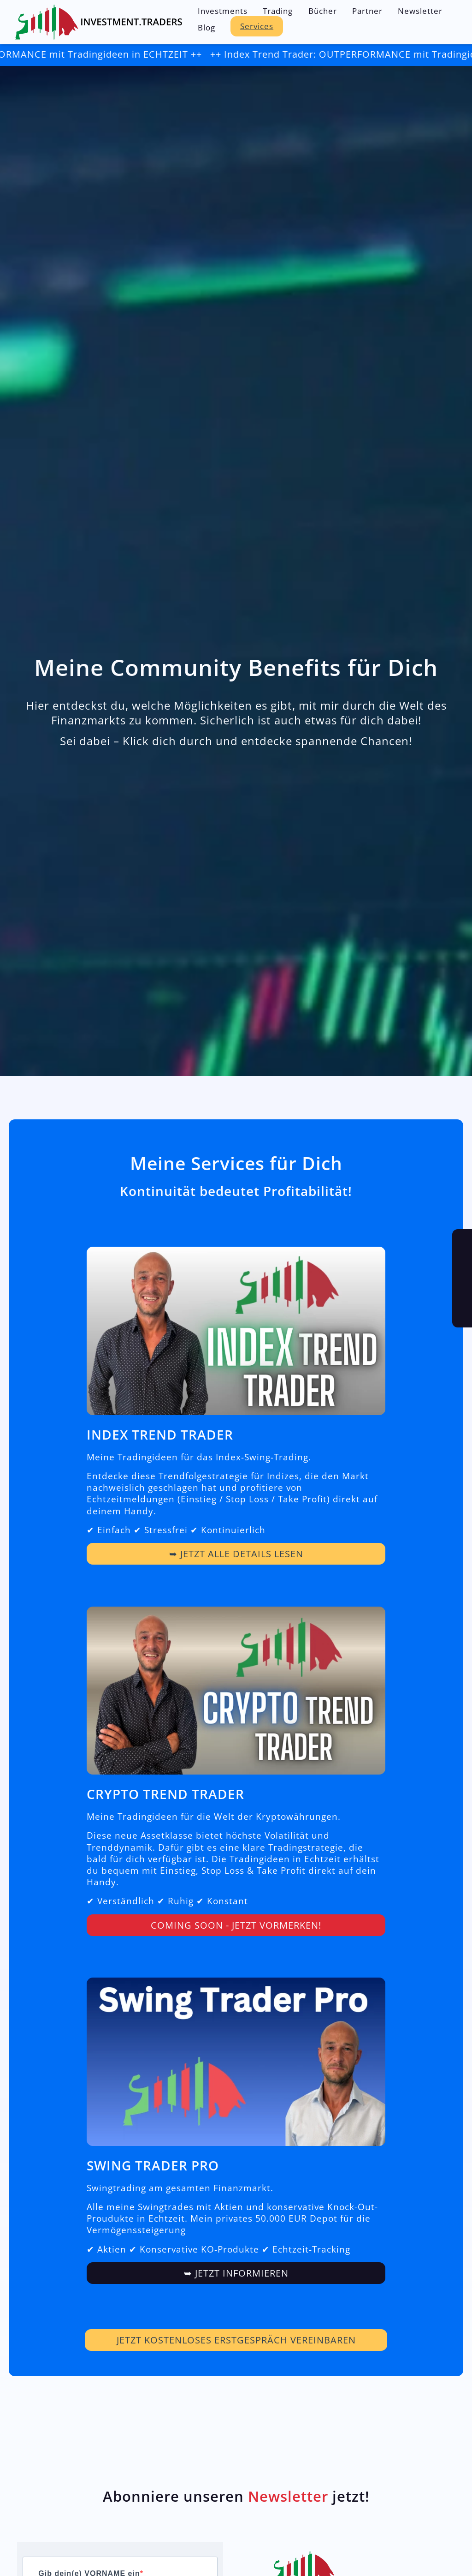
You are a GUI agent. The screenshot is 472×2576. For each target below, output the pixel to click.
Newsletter (420, 11)
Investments (223, 11)
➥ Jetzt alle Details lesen (236, 1559)
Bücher (322, 11)
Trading (278, 11)
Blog (206, 27)
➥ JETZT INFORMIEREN (236, 2278)
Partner (367, 11)
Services (256, 25)
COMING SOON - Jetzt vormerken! (236, 1930)
